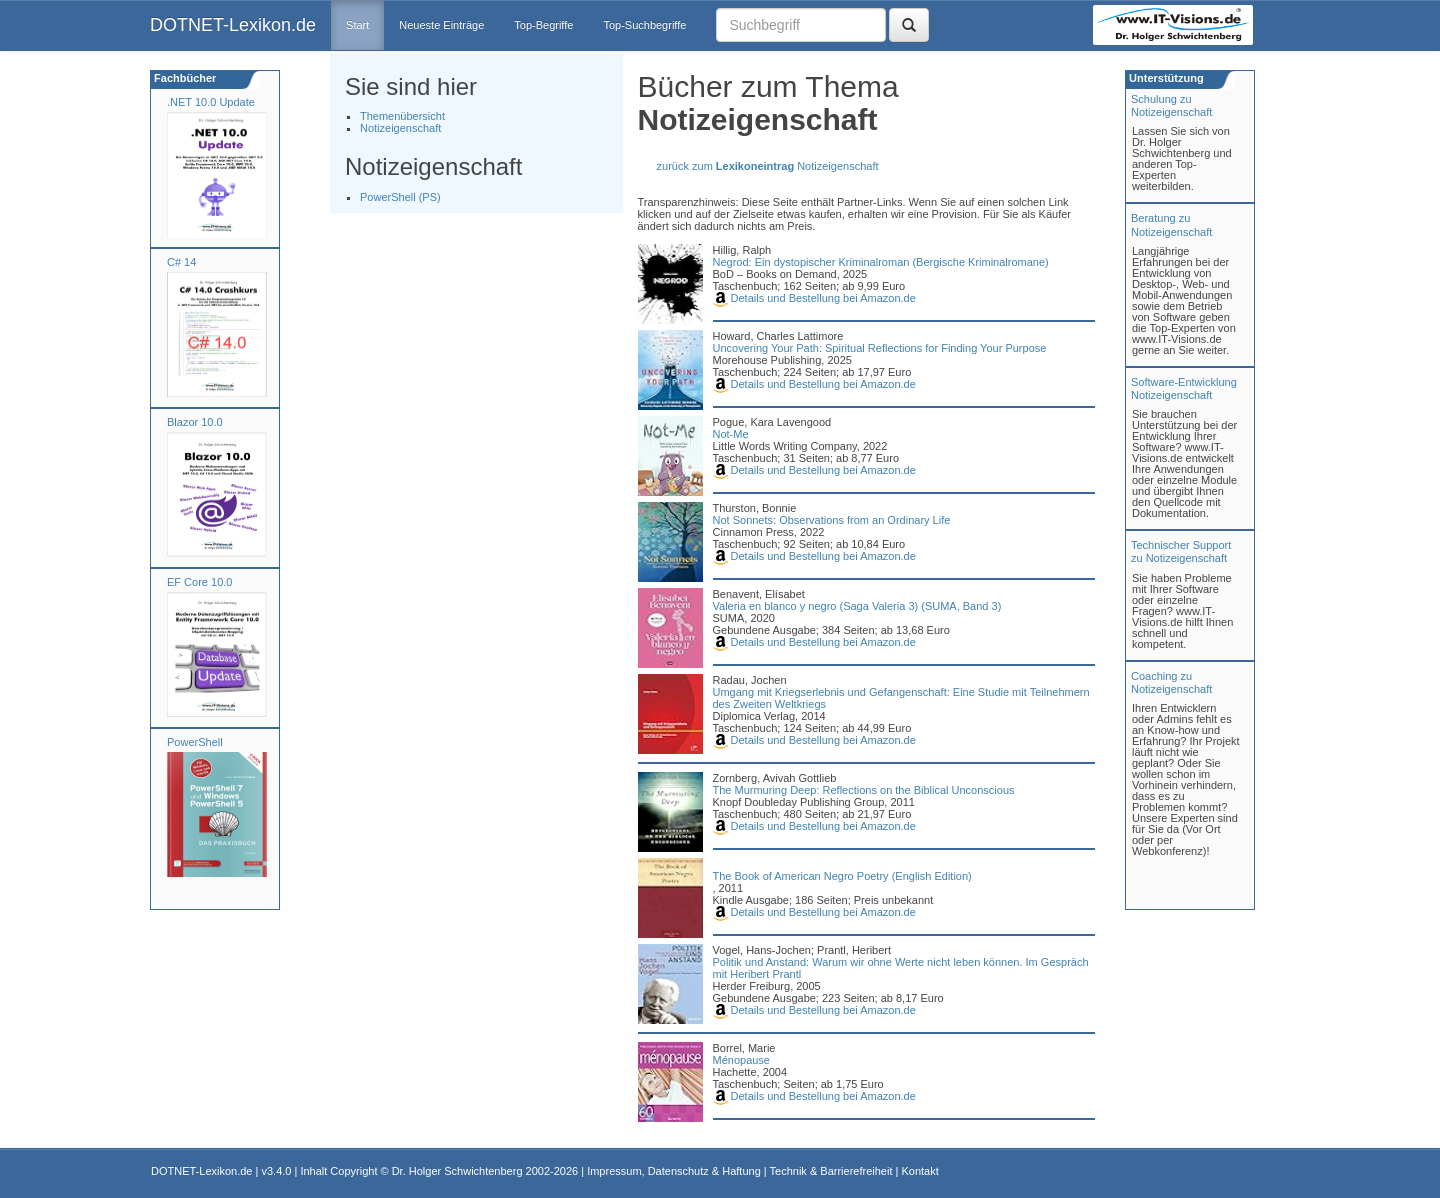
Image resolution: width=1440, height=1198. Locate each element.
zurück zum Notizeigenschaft (768, 166)
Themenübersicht (402, 116)
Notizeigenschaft (400, 128)
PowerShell (195, 742)
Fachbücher (183, 78)
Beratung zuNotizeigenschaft (1171, 224)
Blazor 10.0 (195, 422)
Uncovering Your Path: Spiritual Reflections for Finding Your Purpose (880, 348)
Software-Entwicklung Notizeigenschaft (1184, 388)
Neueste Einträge (441, 25)
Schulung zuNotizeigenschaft (1171, 105)
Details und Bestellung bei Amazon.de (814, 298)
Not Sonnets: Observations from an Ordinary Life (832, 520)
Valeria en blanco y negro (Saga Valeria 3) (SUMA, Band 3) (857, 606)
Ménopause (742, 1060)
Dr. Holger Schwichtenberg (457, 1171)
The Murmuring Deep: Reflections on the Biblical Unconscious (864, 790)
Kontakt (919, 1171)
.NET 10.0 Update (211, 102)
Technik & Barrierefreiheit (831, 1171)
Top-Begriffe (543, 25)
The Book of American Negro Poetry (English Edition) (842, 876)
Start (357, 25)
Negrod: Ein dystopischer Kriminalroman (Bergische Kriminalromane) (881, 262)
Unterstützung (1165, 78)
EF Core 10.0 (199, 582)
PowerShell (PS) (400, 197)
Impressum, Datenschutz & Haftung (674, 1171)
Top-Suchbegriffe (644, 25)
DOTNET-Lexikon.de (233, 25)
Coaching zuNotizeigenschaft (1171, 682)
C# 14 (181, 262)
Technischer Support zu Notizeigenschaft (1181, 551)
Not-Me (731, 434)
